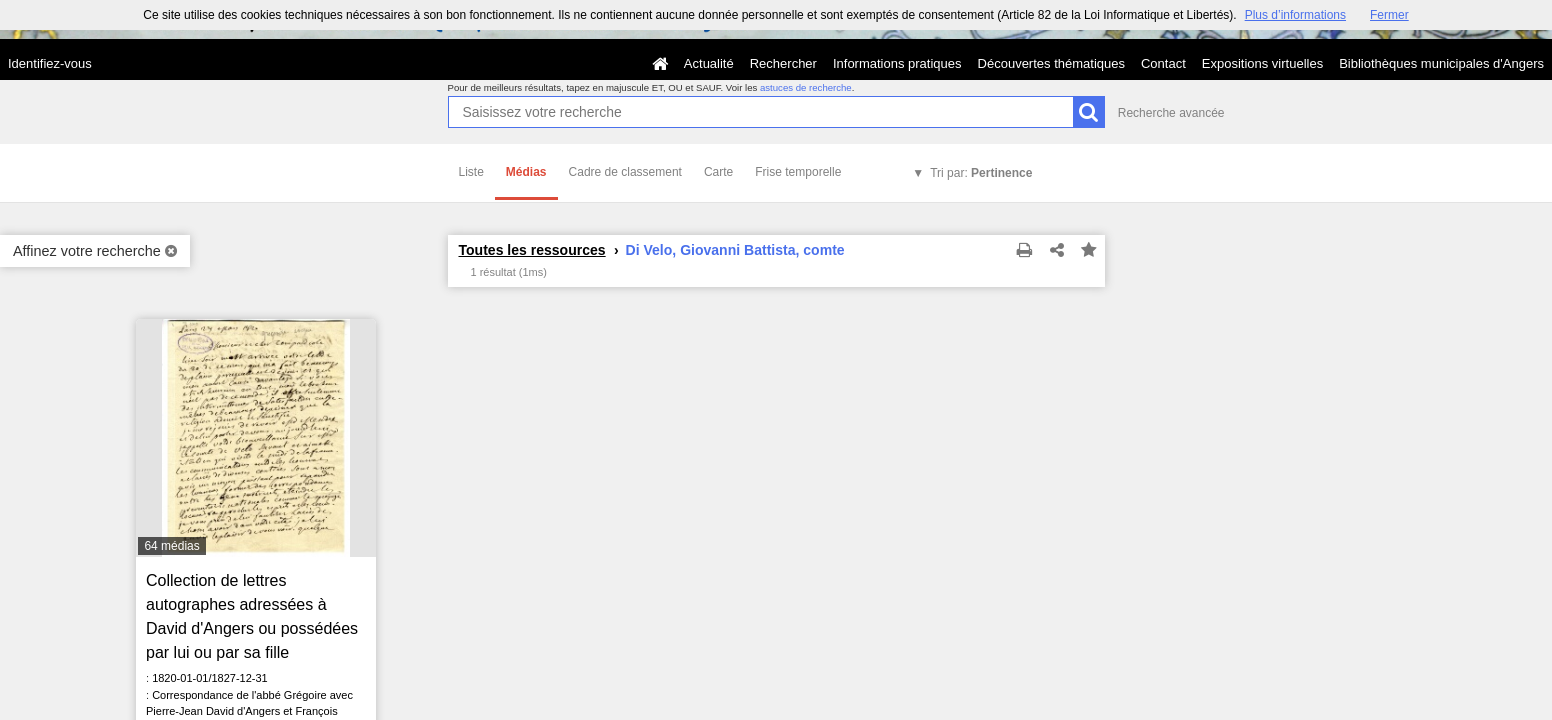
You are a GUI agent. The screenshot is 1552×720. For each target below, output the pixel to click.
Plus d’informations (1295, 15)
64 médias (171, 546)
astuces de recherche (806, 87)
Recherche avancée (1171, 113)
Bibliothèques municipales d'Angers (1441, 63)
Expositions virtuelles (1262, 63)
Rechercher (783, 63)
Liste (471, 172)
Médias (526, 172)
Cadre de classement (625, 172)
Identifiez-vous (50, 63)
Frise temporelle (798, 172)
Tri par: (981, 173)
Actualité (709, 63)
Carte (718, 172)
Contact (1163, 63)
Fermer (1389, 15)
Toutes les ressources (532, 250)
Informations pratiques (897, 63)
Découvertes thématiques (1051, 63)
